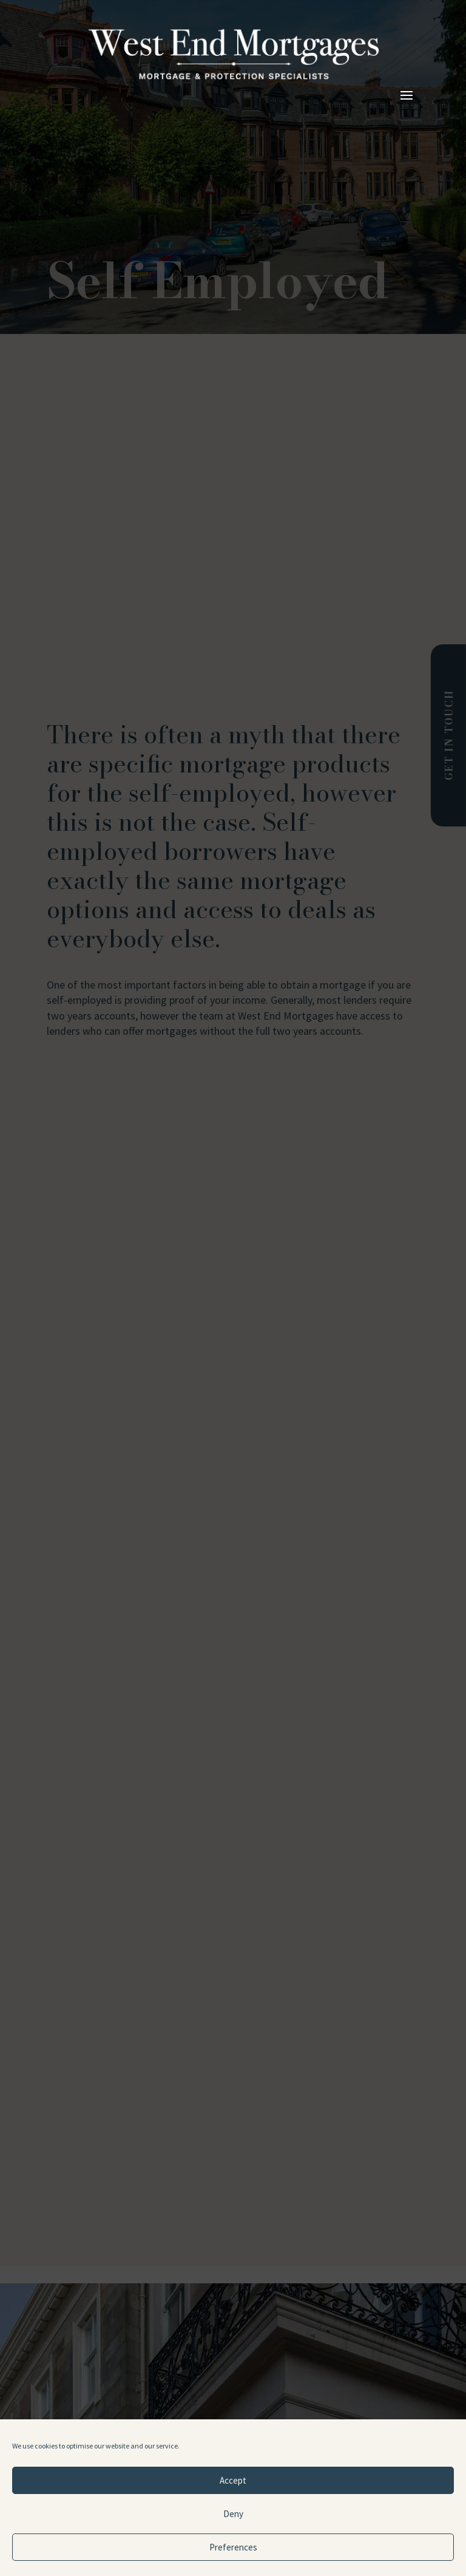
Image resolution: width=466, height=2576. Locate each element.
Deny (233, 2514)
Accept (233, 2480)
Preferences (233, 2547)
